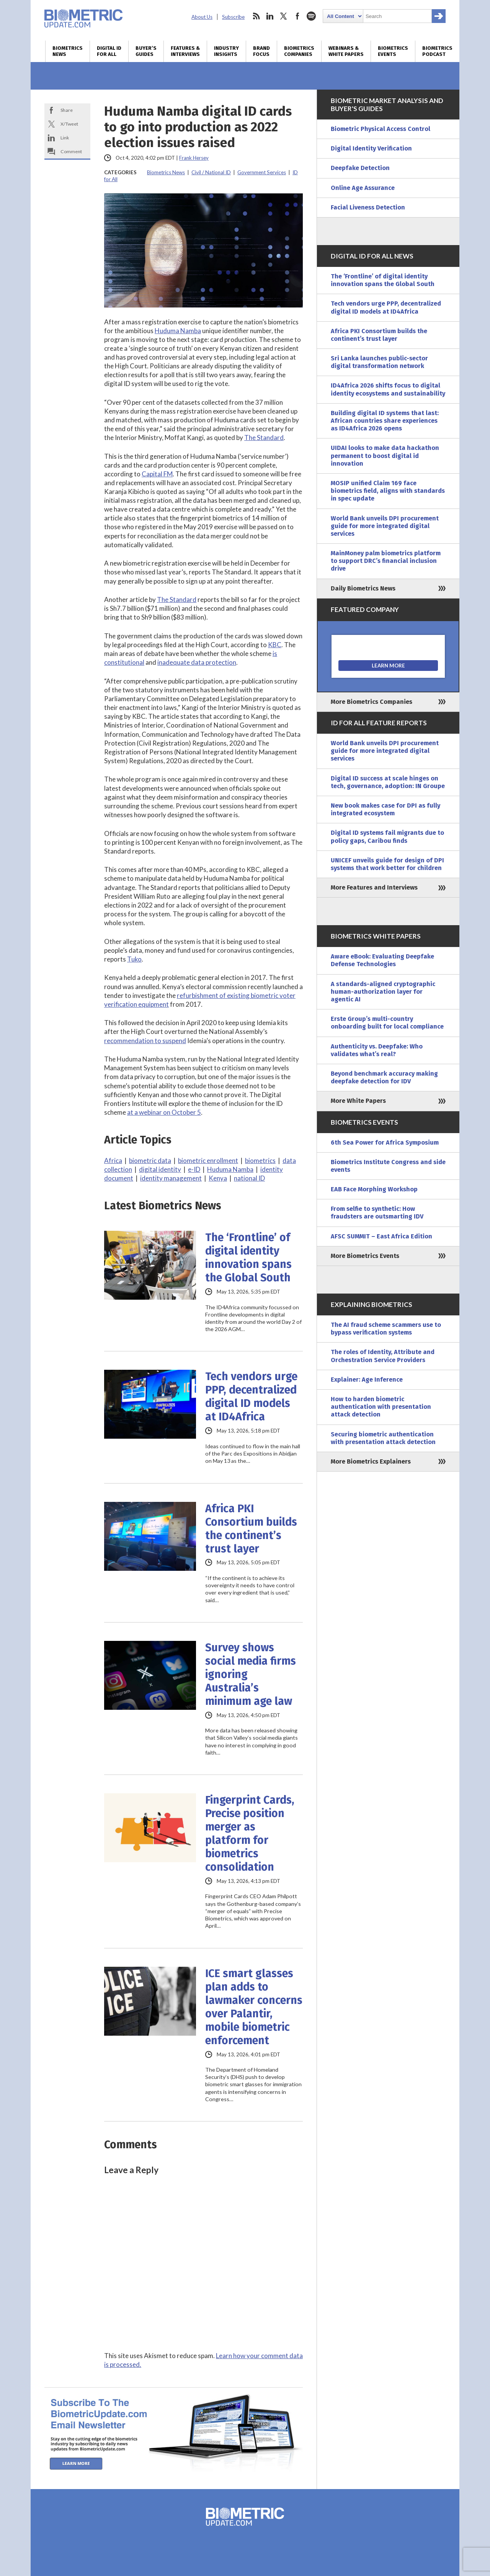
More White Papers (358, 1100)
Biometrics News (67, 51)
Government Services (261, 172)
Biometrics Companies (299, 51)
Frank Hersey (194, 158)
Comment (71, 151)
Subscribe (233, 17)
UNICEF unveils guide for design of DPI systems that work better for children (387, 864)
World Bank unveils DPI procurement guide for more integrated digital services (385, 526)
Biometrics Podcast (437, 51)
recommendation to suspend (145, 1041)
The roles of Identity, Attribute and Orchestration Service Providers (382, 1355)
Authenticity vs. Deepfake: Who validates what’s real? (377, 1050)
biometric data (150, 1160)
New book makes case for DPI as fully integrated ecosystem (385, 809)
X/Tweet (69, 124)
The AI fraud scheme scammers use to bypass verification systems (386, 1328)
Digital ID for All (109, 51)
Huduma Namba (178, 331)
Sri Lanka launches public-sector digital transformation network (379, 362)
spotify (311, 16)
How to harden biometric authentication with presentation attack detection (381, 1406)
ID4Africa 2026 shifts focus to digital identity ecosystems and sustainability (388, 389)
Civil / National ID (211, 172)
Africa (113, 1160)
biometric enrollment (208, 1160)
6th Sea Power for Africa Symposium (385, 1142)
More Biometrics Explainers (371, 1461)
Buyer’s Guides (146, 51)
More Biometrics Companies (371, 701)
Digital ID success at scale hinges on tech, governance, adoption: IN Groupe (388, 782)
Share (66, 110)
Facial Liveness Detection (368, 207)
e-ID (194, 1169)
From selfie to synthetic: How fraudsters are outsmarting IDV (377, 1212)
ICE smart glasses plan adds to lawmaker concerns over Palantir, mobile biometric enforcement (253, 2007)
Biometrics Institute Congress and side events (388, 1165)
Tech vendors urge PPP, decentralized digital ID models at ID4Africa (251, 1396)
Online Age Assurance (363, 187)
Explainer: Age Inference (367, 1379)
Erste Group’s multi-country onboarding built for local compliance (387, 1022)
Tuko (134, 959)
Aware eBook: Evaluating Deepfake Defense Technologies (382, 960)
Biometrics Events (393, 51)
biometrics (260, 1160)
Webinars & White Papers (346, 51)
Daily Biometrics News (363, 588)
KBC (274, 645)
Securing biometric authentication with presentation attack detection (383, 1438)
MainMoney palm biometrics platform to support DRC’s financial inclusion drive (386, 561)
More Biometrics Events (365, 1255)
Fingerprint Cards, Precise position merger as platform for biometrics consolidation (249, 1833)
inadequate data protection (196, 662)
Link (64, 138)
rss (256, 16)
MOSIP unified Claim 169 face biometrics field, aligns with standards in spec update (388, 490)
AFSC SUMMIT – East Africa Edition (381, 1236)
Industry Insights (226, 51)
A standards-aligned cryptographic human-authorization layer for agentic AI (383, 991)
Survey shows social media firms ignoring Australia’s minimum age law (250, 1674)
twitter (284, 16)
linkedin (270, 16)
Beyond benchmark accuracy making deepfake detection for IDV (384, 1077)
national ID (249, 1178)
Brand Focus (261, 51)
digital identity (160, 1169)
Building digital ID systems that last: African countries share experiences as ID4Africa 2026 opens (385, 420)
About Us (201, 17)
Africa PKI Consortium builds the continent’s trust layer (251, 1528)
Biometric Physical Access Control (380, 128)
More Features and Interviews (374, 887)
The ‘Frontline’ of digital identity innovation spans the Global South (248, 1257)
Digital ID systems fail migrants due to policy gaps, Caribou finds (387, 836)
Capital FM (157, 474)
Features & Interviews (185, 51)
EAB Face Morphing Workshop (374, 1189)
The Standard (264, 437)
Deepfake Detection (360, 168)
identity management (171, 1178)
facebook (297, 16)
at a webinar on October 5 (164, 1112)
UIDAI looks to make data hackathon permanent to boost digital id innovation (385, 455)
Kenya (218, 1178)
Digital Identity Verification (371, 148)
